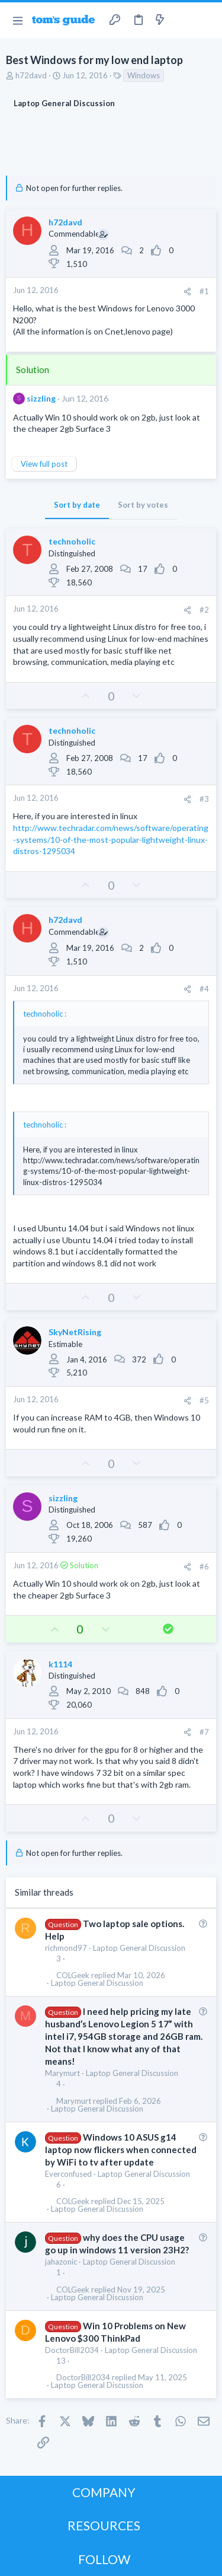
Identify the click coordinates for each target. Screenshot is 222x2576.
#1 (204, 291)
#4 (204, 989)
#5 (204, 1400)
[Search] (206, 20)
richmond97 (66, 1948)
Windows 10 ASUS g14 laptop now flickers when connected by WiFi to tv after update (121, 2149)
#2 (204, 609)
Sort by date (77, 505)
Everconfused (68, 2174)
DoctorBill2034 (72, 2350)
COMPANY (104, 2492)
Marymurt (62, 2073)
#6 (204, 1566)
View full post (44, 464)
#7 (204, 1732)
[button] (17, 20)
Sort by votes (143, 505)
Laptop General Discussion (139, 1948)
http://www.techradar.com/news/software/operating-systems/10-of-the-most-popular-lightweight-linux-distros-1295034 (110, 839)
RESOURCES (103, 2525)
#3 (204, 799)
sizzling (41, 398)
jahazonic (61, 2261)
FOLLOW (104, 2559)
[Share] (187, 291)
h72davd (31, 75)
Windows (143, 75)
